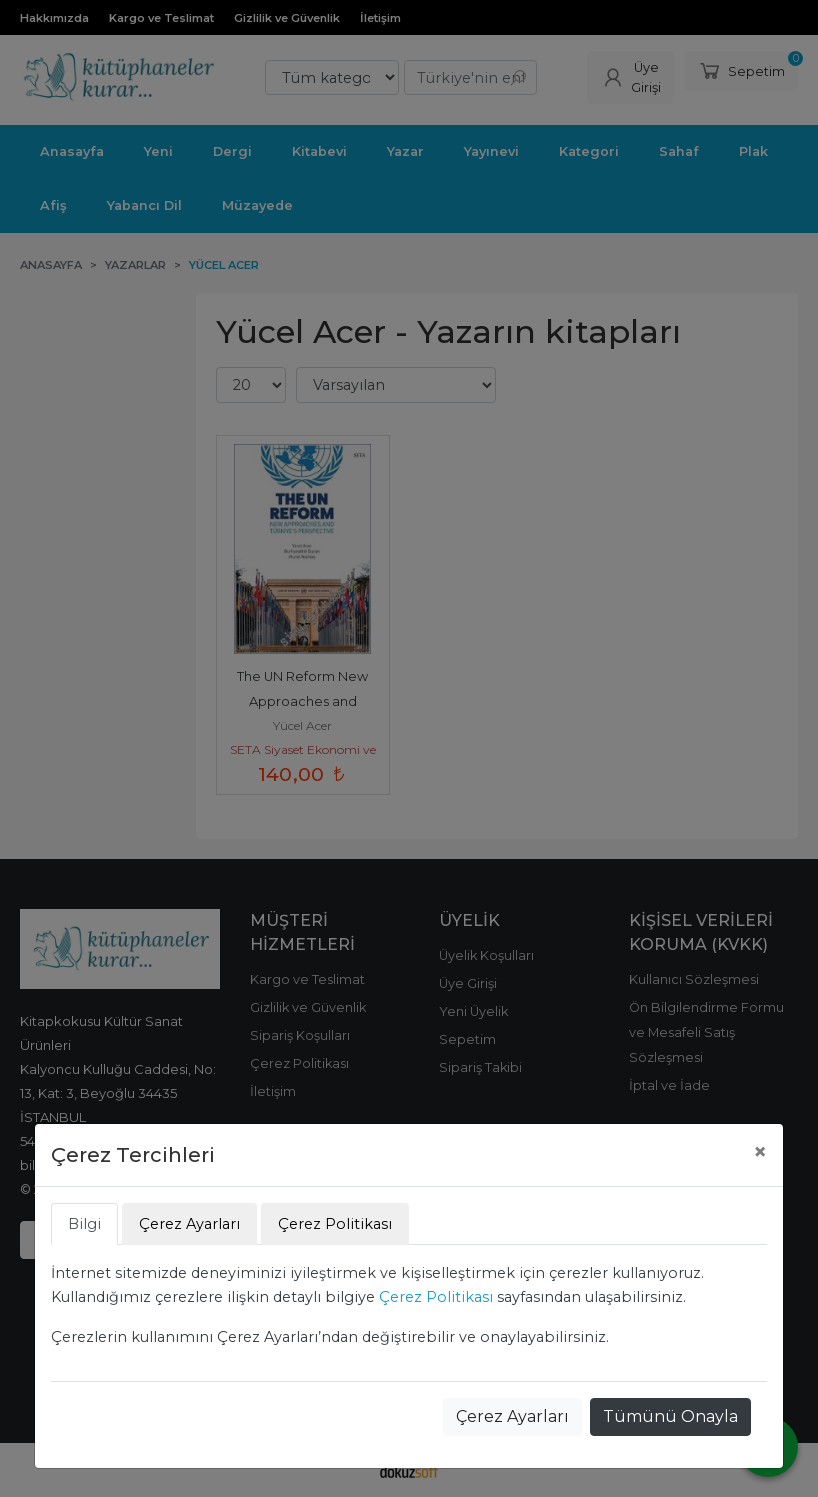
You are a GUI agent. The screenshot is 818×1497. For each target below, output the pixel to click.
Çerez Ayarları (512, 1416)
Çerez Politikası (436, 1297)
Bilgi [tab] (84, 1224)
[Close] (760, 1152)
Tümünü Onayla (670, 1416)
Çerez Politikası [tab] (335, 1224)
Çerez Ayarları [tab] (189, 1224)
